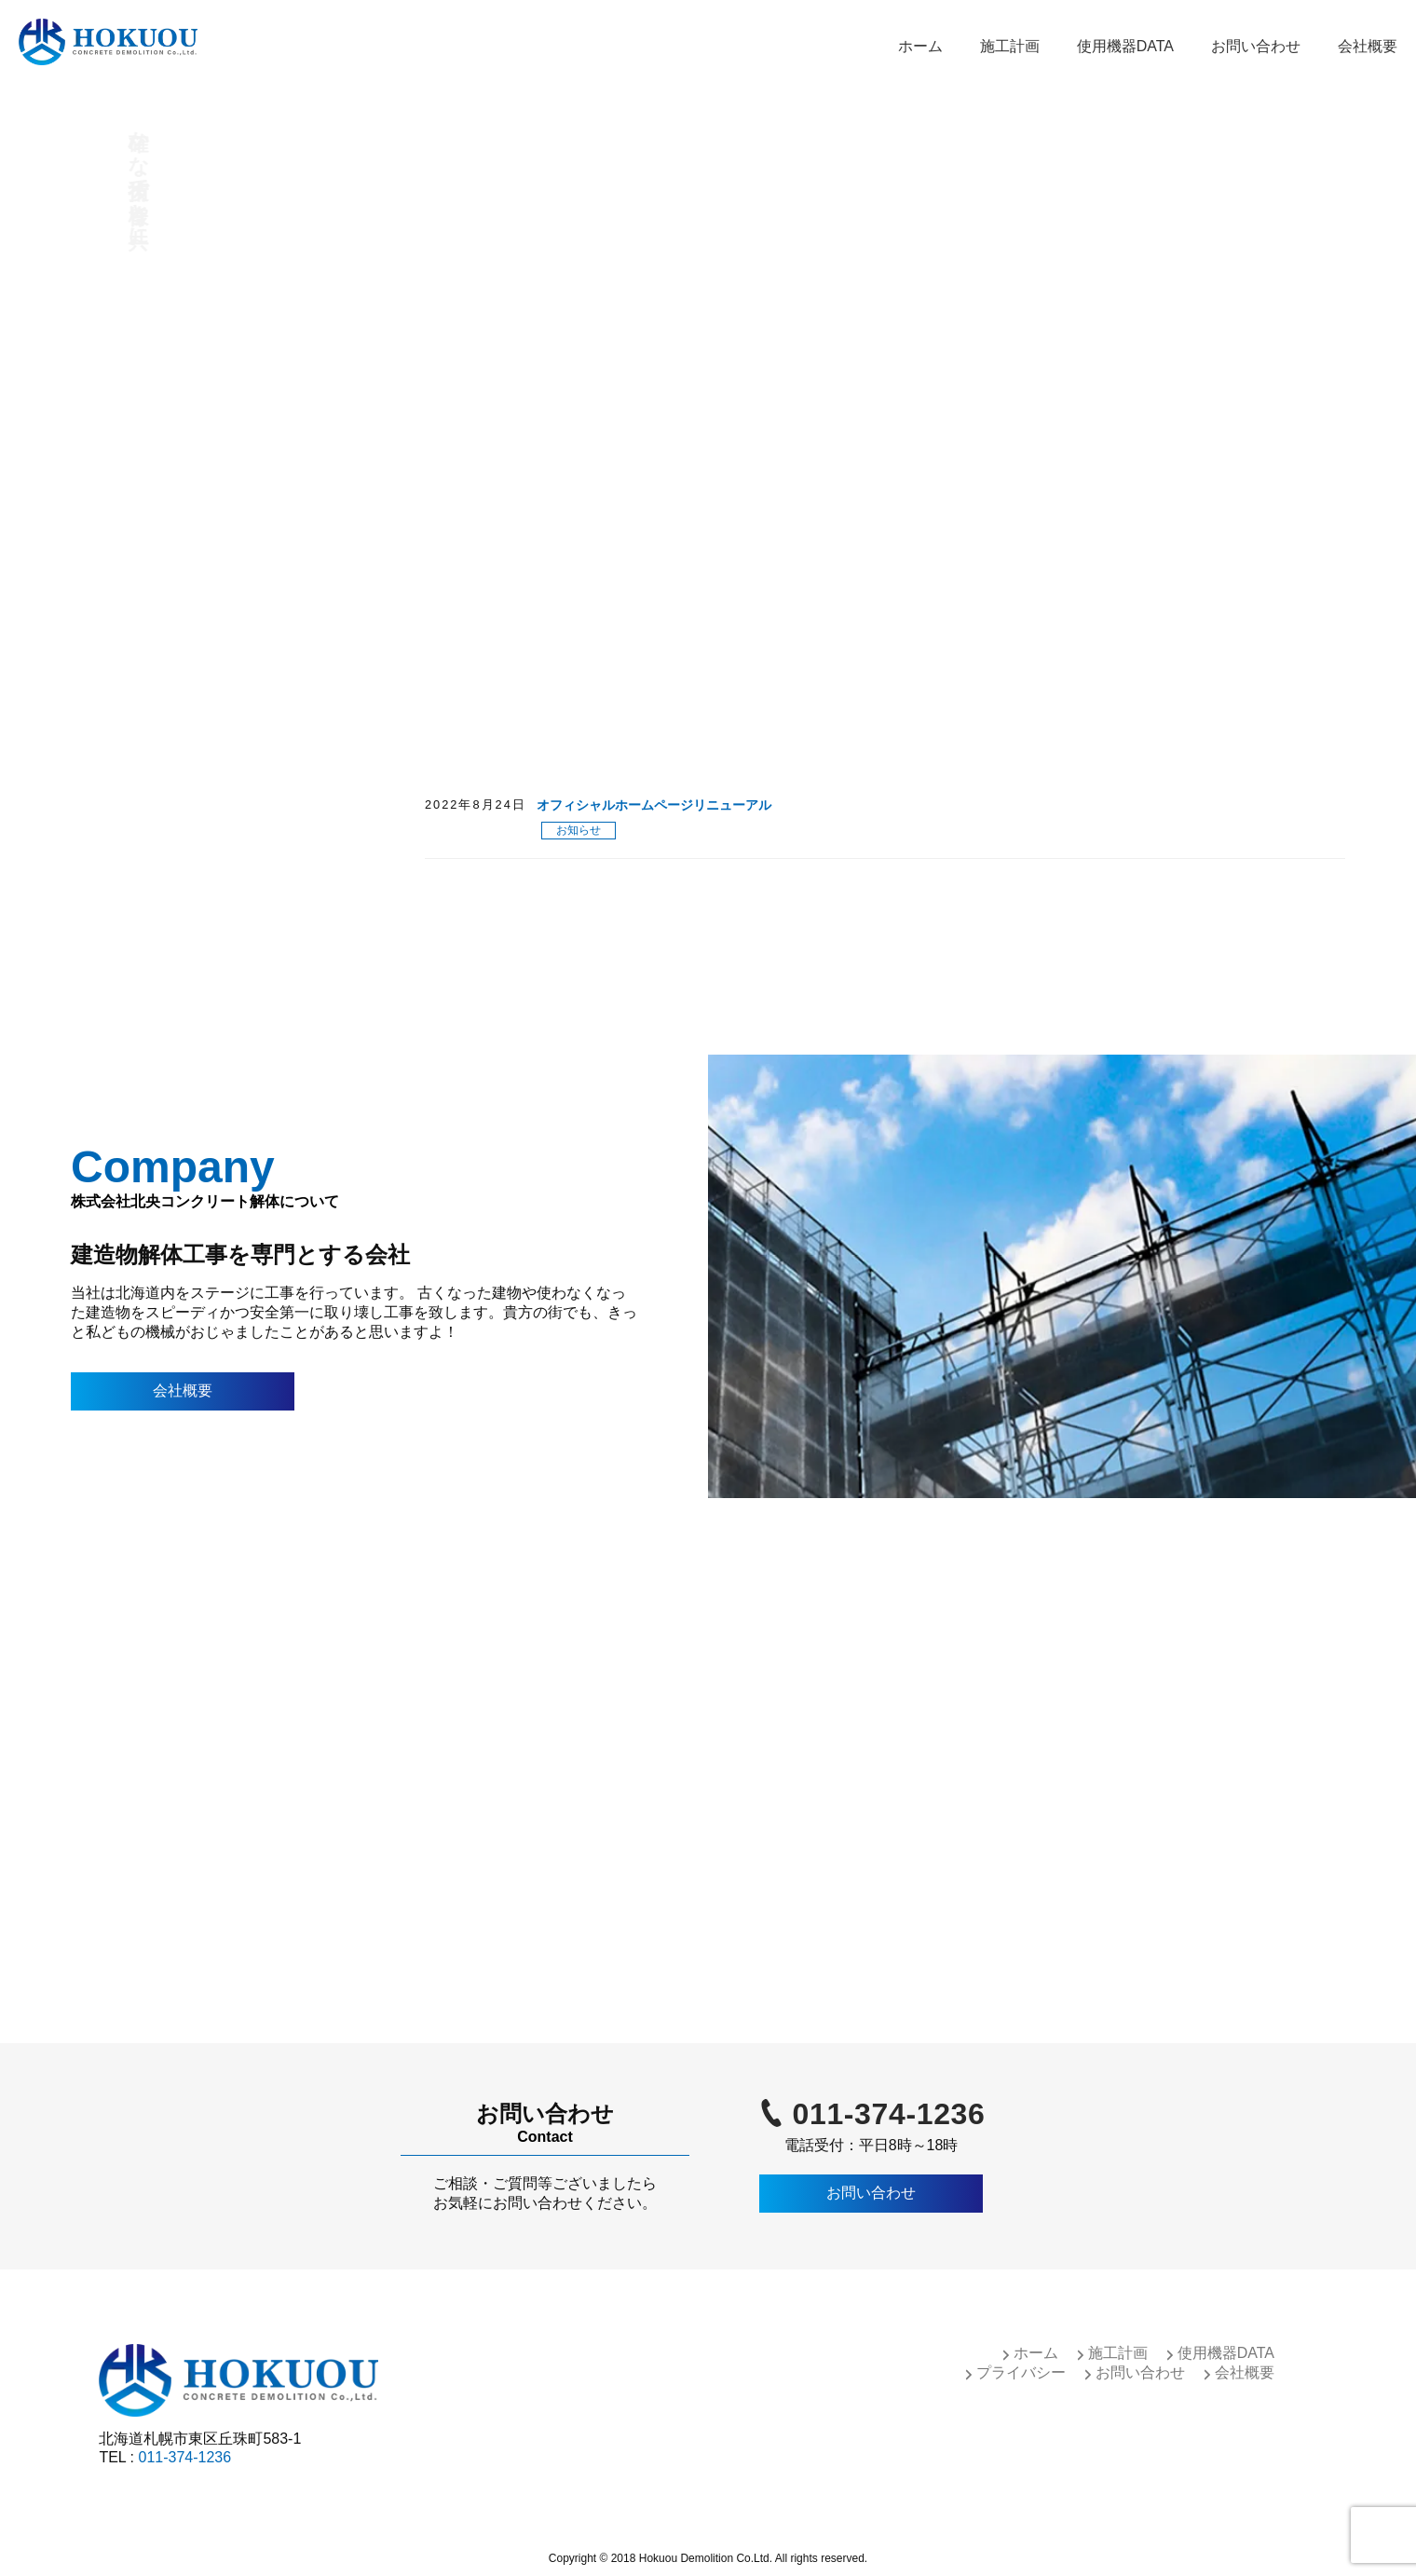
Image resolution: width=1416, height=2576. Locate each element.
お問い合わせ (1255, 46)
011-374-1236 (889, 2114)
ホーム (920, 46)
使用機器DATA (1125, 46)
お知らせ (578, 830)
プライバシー (1021, 2372)
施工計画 (1010, 46)
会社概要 (1367, 46)
